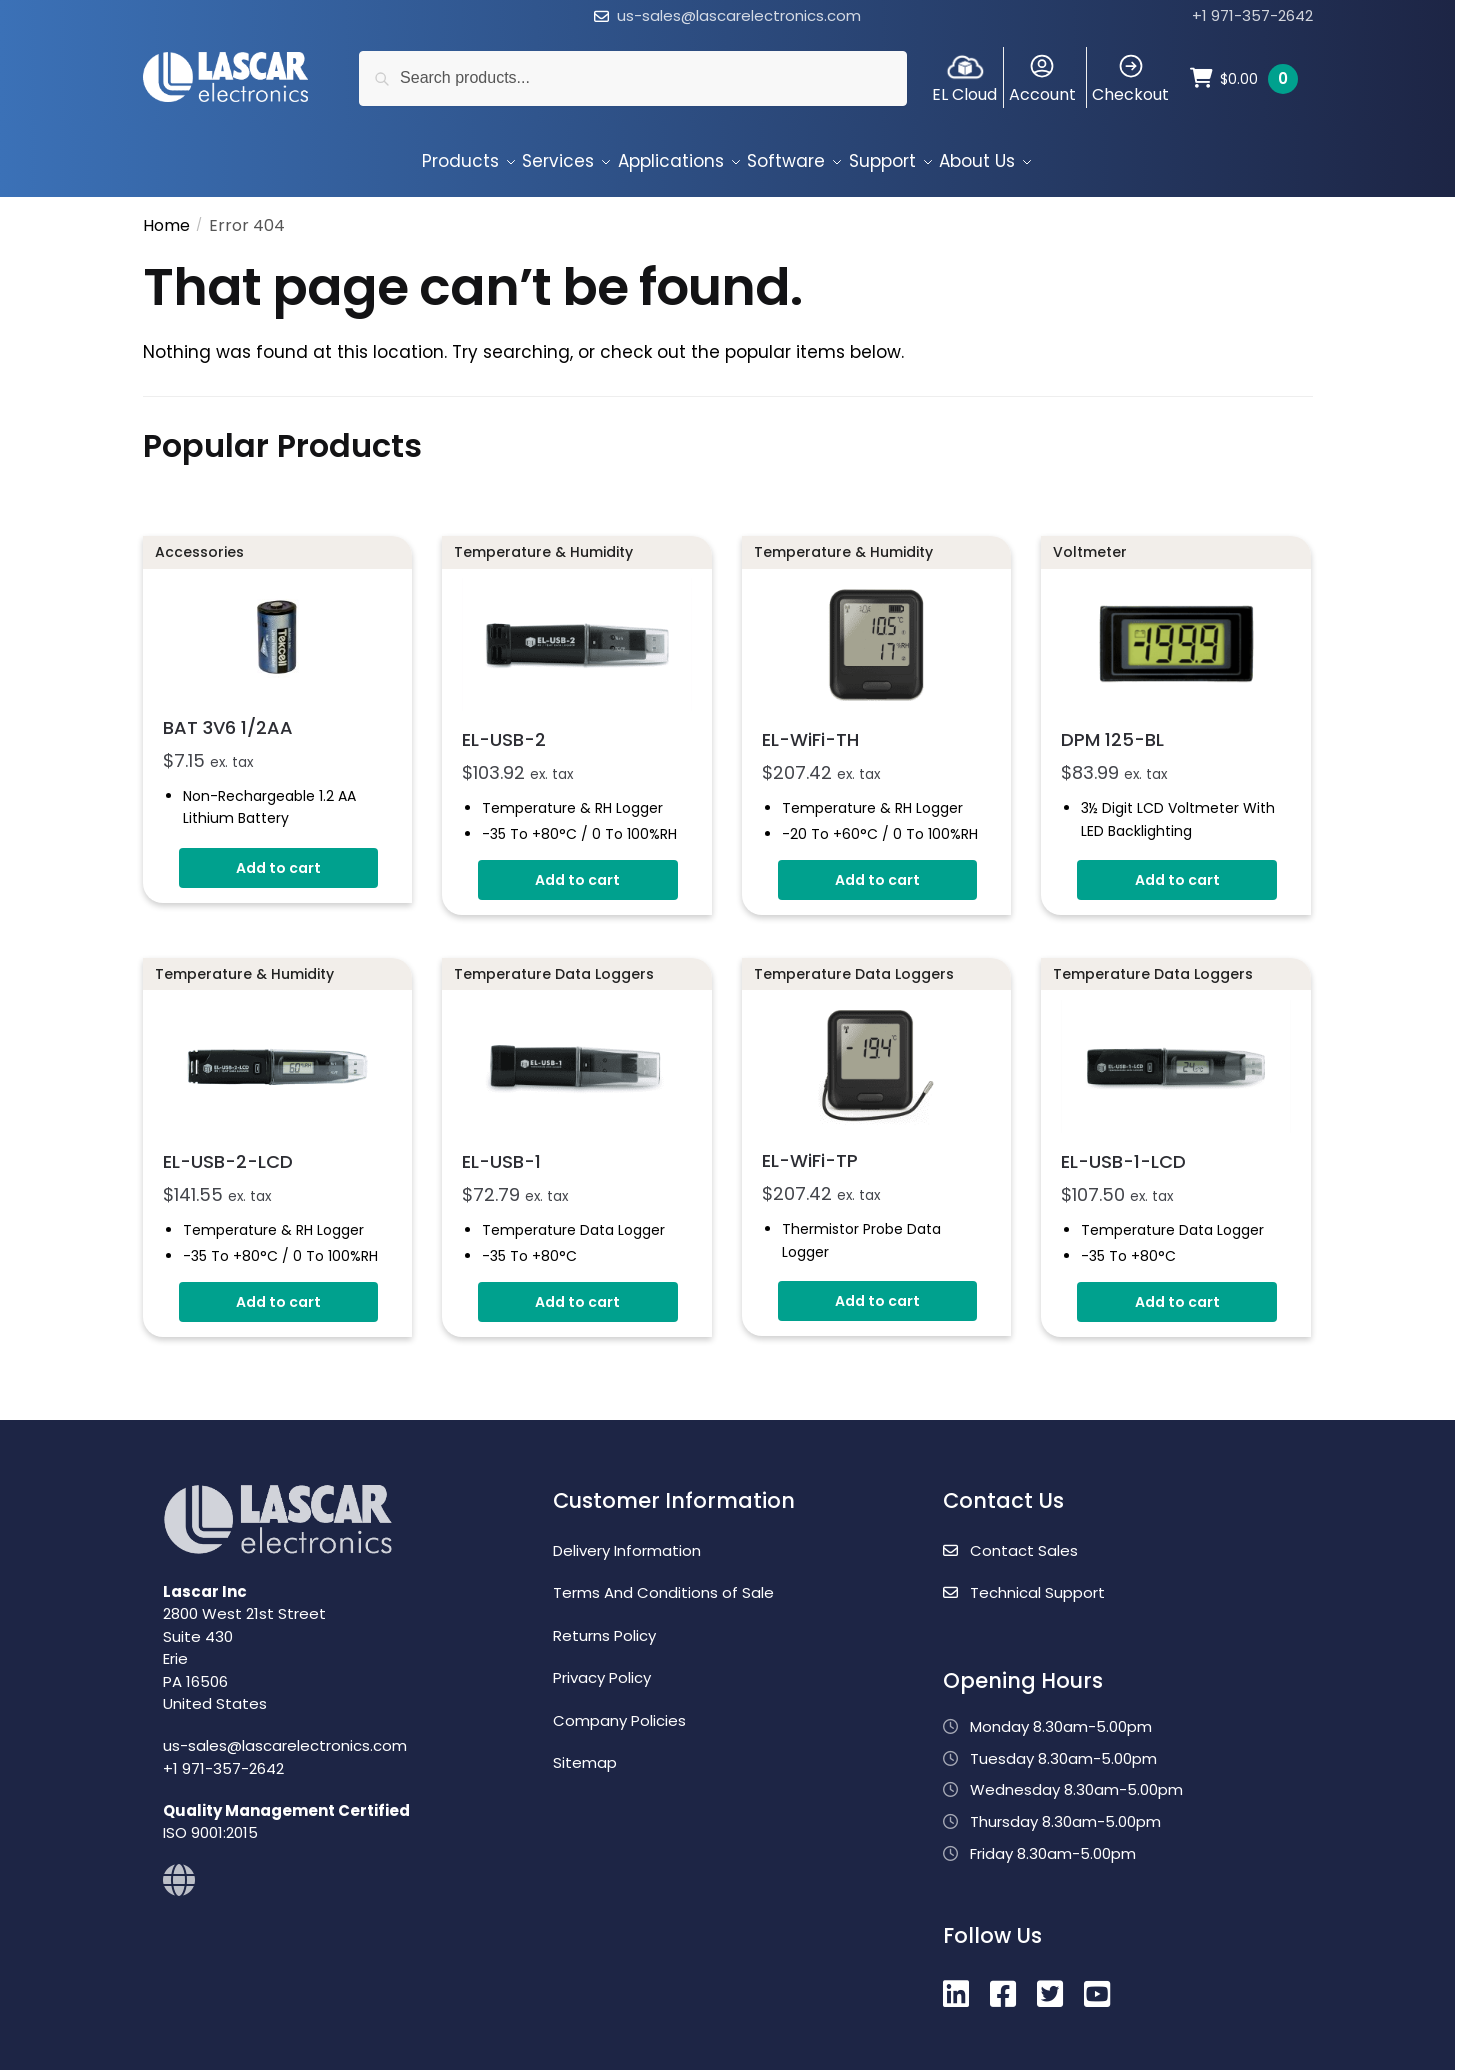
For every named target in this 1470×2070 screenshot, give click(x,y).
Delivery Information (627, 1538)
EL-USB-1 (501, 1149)
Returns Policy (604, 1623)
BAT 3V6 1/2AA (228, 715)
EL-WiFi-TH (810, 727)
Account (1042, 79)
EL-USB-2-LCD (228, 1149)
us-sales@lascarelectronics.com (739, 15)
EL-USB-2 (504, 727)
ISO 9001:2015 (210, 1820)
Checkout (1130, 79)
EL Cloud (964, 79)
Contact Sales (1010, 1538)
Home (166, 213)
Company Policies (619, 1708)
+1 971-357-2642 (1252, 15)
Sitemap (585, 1750)
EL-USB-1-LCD (1123, 1149)
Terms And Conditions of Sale (663, 1580)
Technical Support (1024, 1580)
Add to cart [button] (278, 856)
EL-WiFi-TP (810, 1148)
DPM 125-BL (1112, 727)
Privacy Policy (602, 1665)
